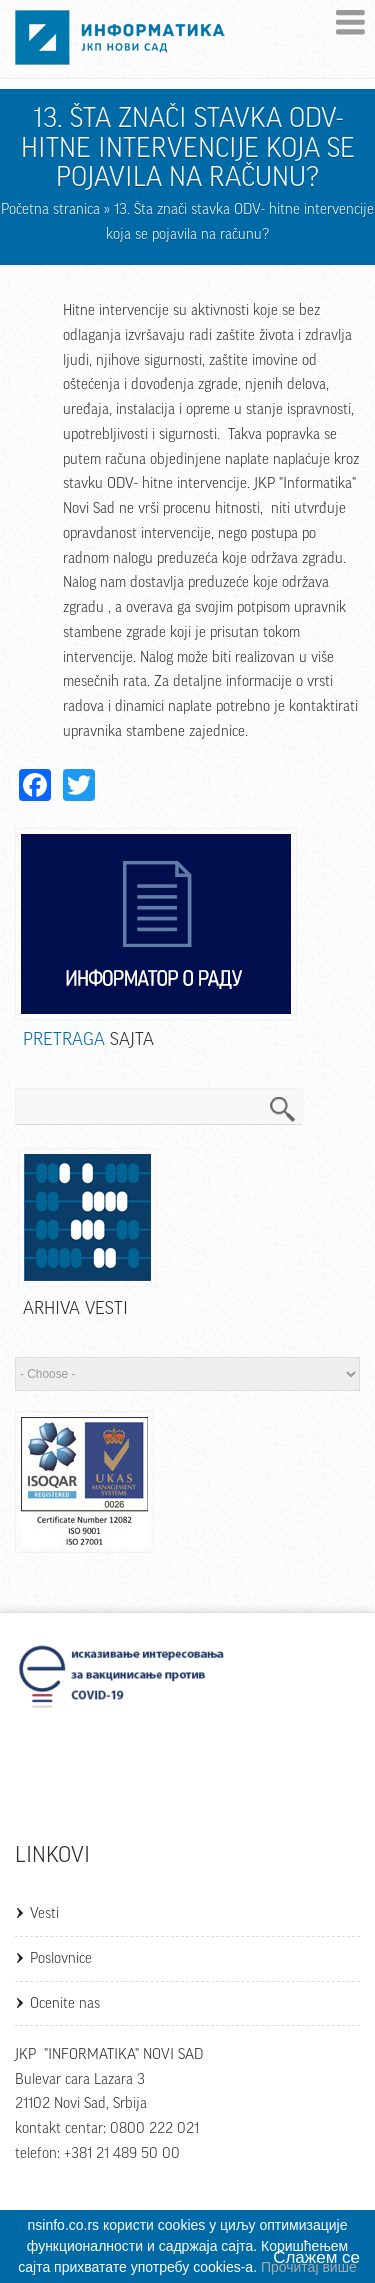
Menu (350, 22)
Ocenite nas (65, 2003)
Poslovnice (61, 1958)
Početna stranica (50, 209)
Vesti (44, 1913)
